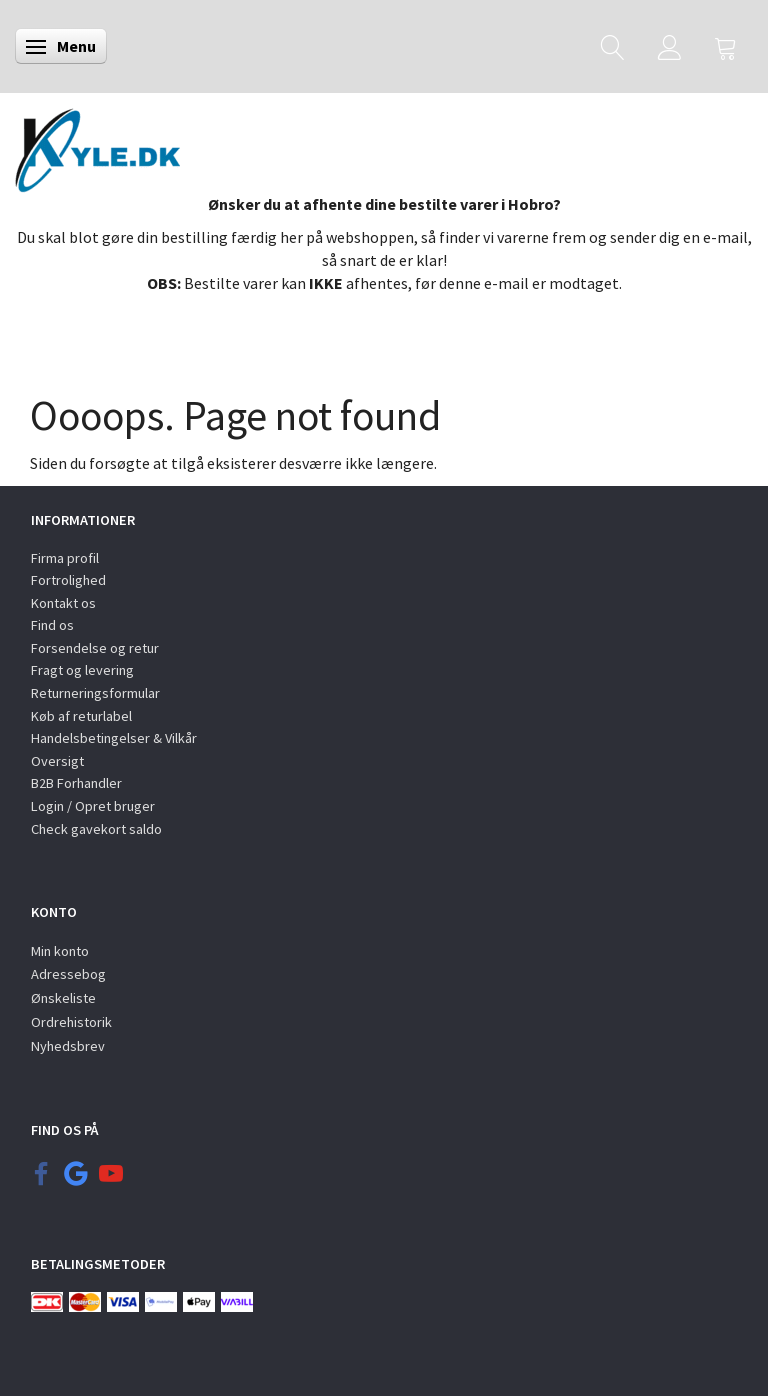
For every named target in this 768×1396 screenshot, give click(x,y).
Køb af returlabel (81, 716)
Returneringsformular (95, 693)
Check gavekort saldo (96, 829)
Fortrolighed (68, 580)
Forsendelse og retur (95, 648)
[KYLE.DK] (97, 145)
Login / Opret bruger (93, 806)
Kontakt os (63, 603)
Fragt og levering (82, 670)
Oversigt (57, 761)
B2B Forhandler (76, 783)
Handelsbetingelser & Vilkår (114, 738)
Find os (52, 625)
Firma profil (65, 558)
